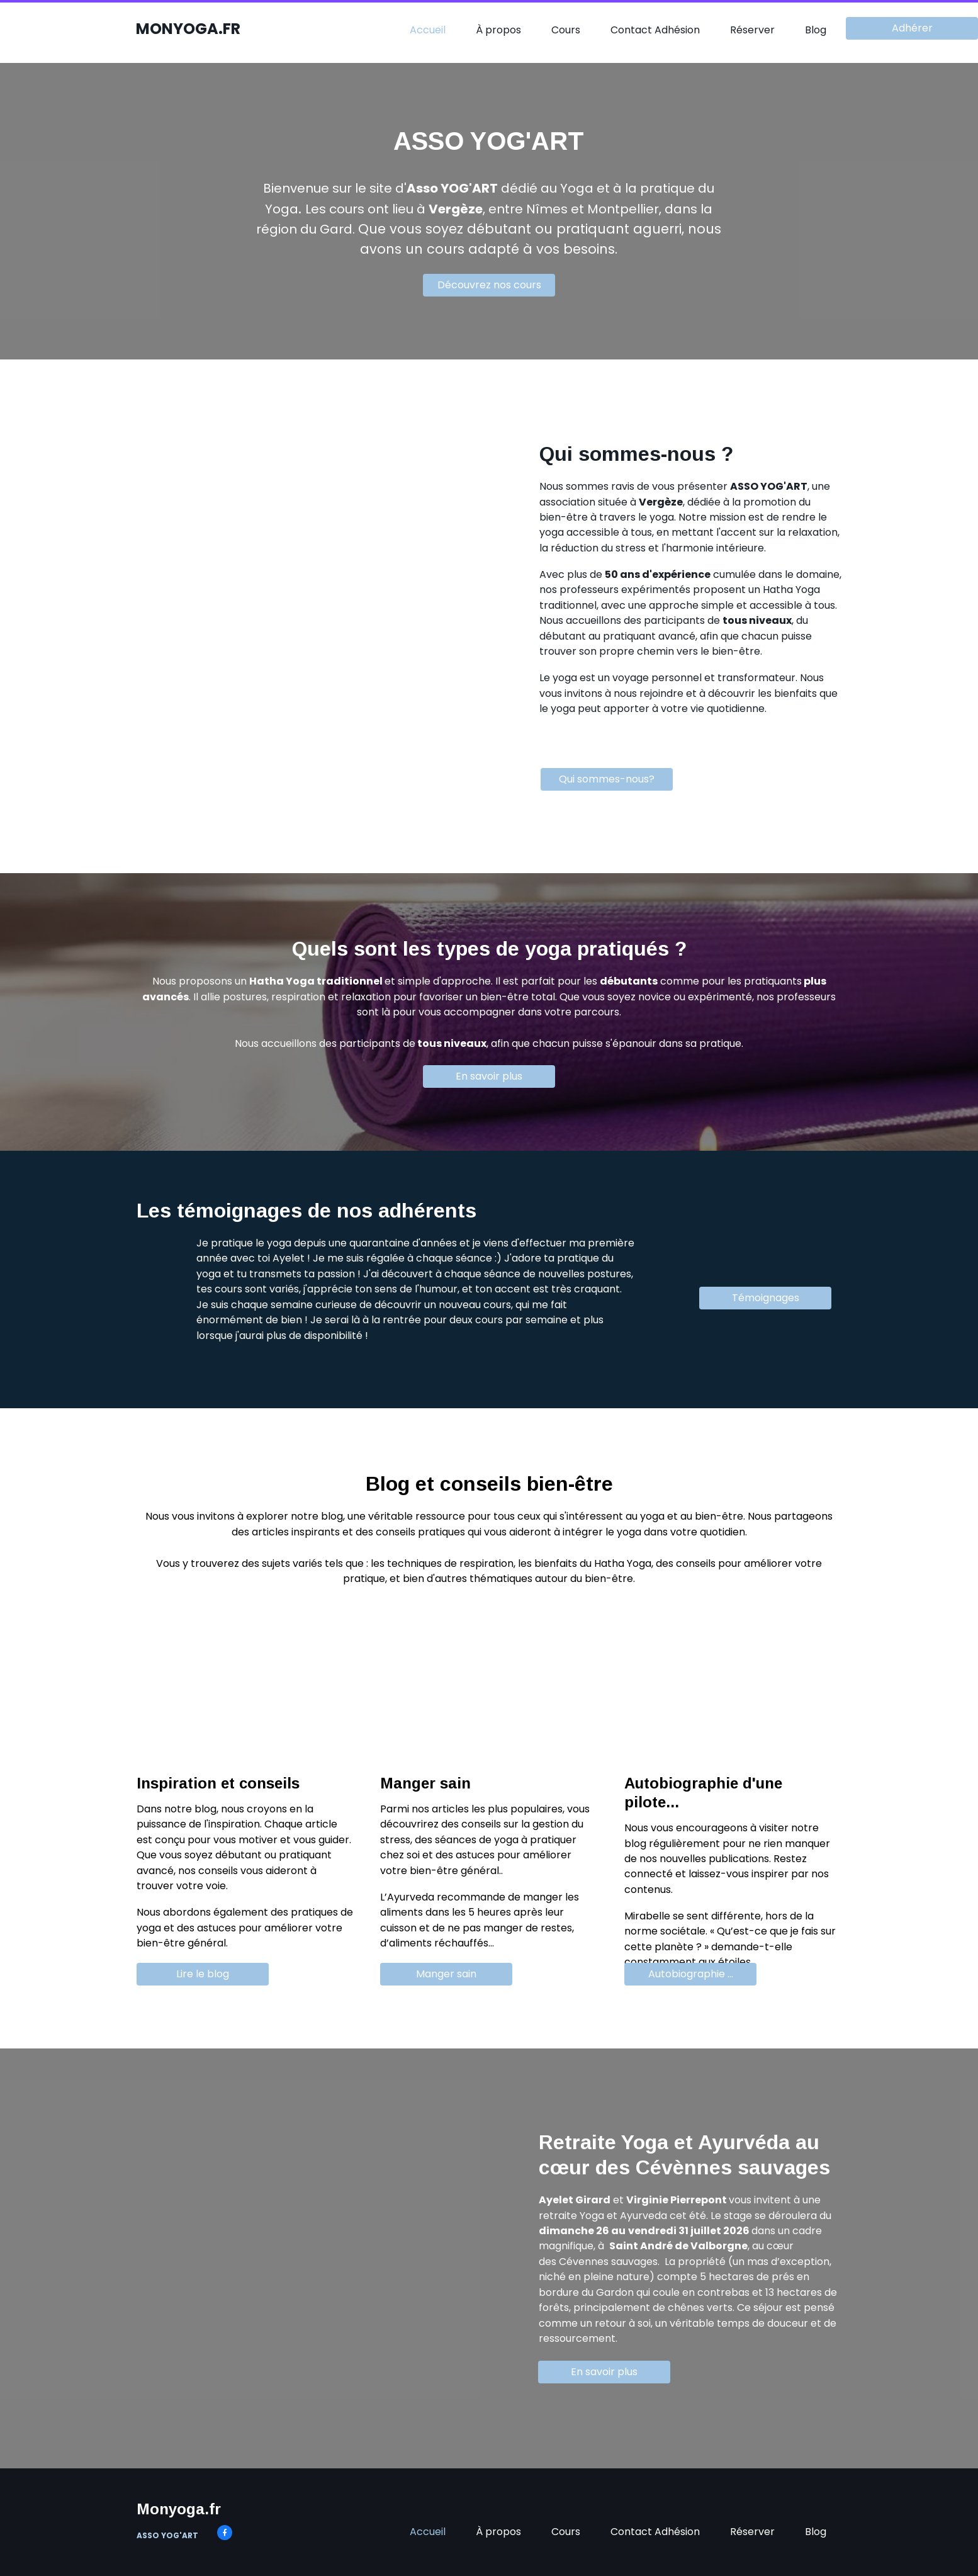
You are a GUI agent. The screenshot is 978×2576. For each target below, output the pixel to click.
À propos (498, 30)
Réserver (752, 30)
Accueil (428, 30)
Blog (815, 30)
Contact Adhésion (655, 30)
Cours (565, 30)
